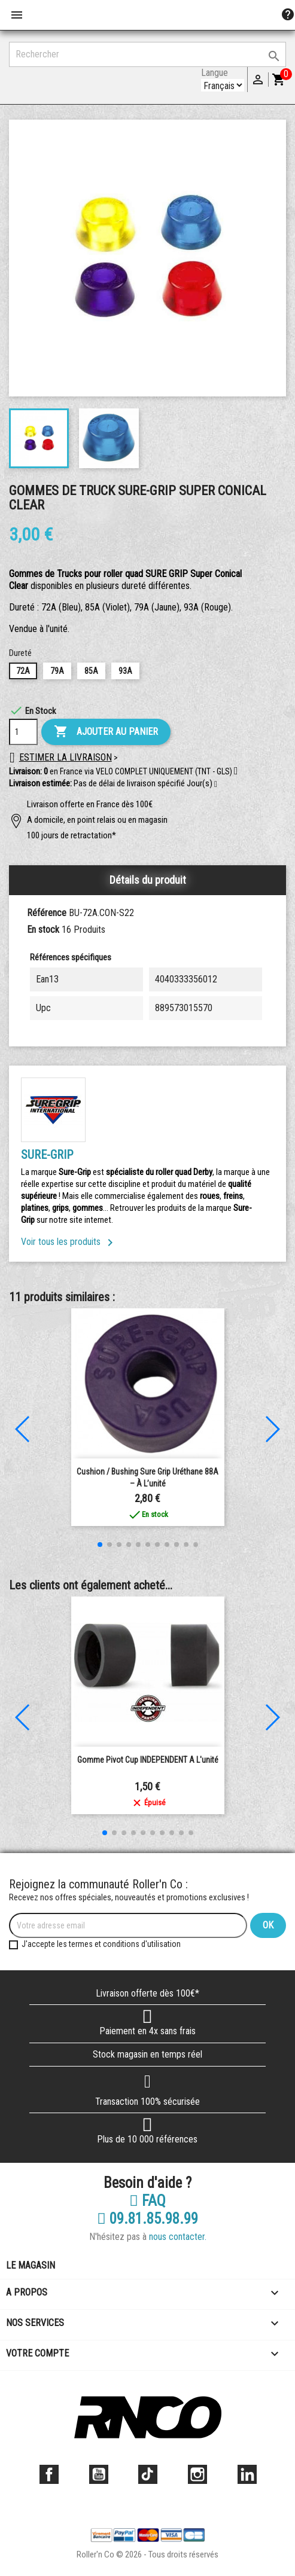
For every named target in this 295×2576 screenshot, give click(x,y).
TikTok (147, 2474)
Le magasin (30, 2265)
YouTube (98, 2474)
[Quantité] (23, 732)
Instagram (197, 2474)
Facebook (49, 2474)
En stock (43, 929)
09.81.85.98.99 (147, 2219)
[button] (215, 784)
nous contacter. (177, 2236)
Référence (46, 912)
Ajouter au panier (106, 732)
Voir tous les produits (69, 1241)
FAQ (147, 2201)
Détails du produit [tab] (148, 880)
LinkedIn (247, 2474)
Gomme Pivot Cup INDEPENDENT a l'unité (147, 1760)
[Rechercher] (147, 54)
